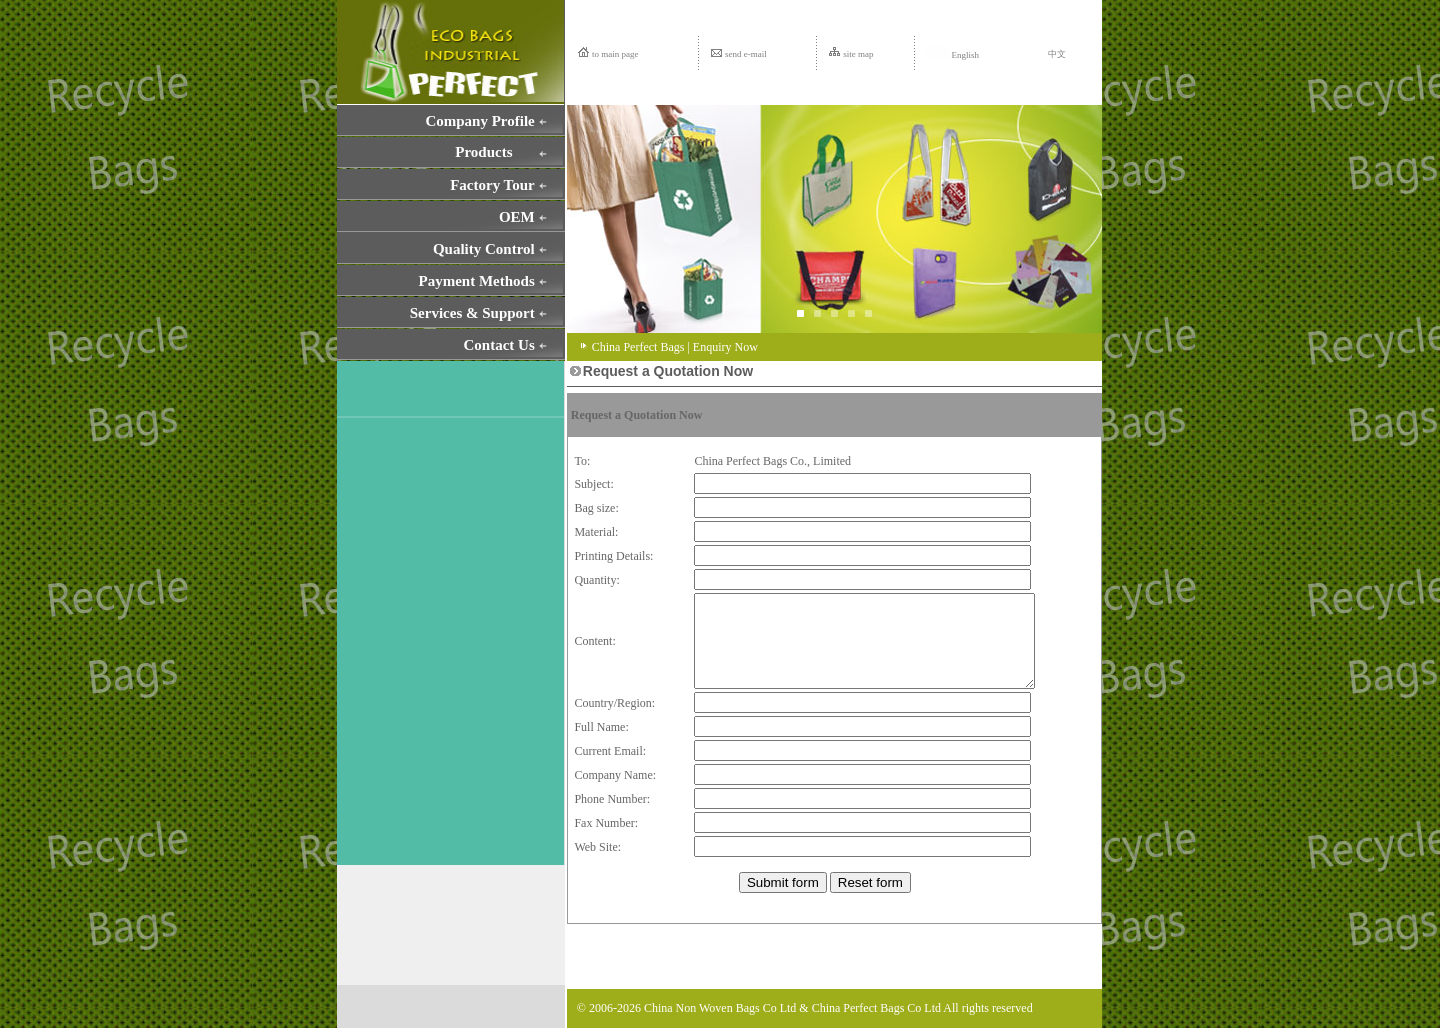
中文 (1057, 54)
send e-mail (746, 54)
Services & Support (472, 313)
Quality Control (484, 249)
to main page (615, 54)
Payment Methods (477, 281)
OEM (517, 217)
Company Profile (479, 121)
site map (858, 54)
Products (483, 152)
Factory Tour (492, 185)
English (952, 55)
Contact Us (499, 345)
